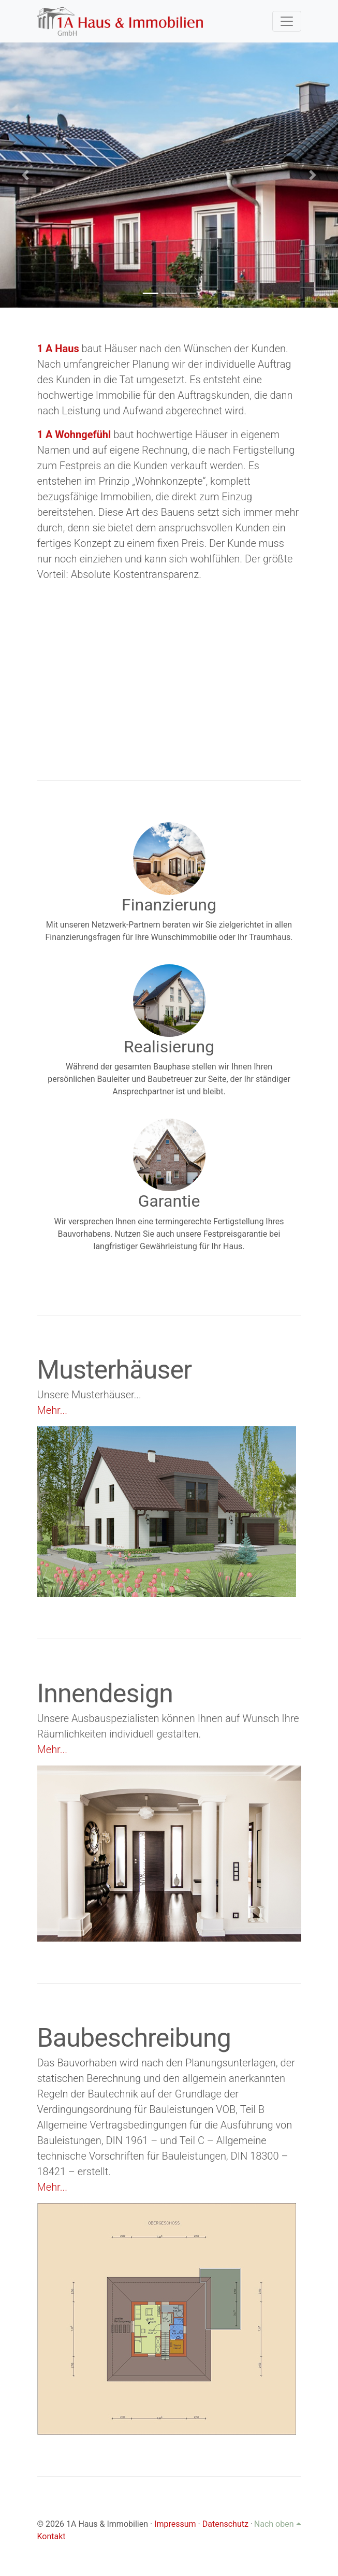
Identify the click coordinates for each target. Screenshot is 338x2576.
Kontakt (51, 2536)
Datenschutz (225, 2524)
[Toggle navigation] (286, 21)
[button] (25, 175)
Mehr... (52, 1410)
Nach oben (277, 2524)
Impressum (175, 2524)
